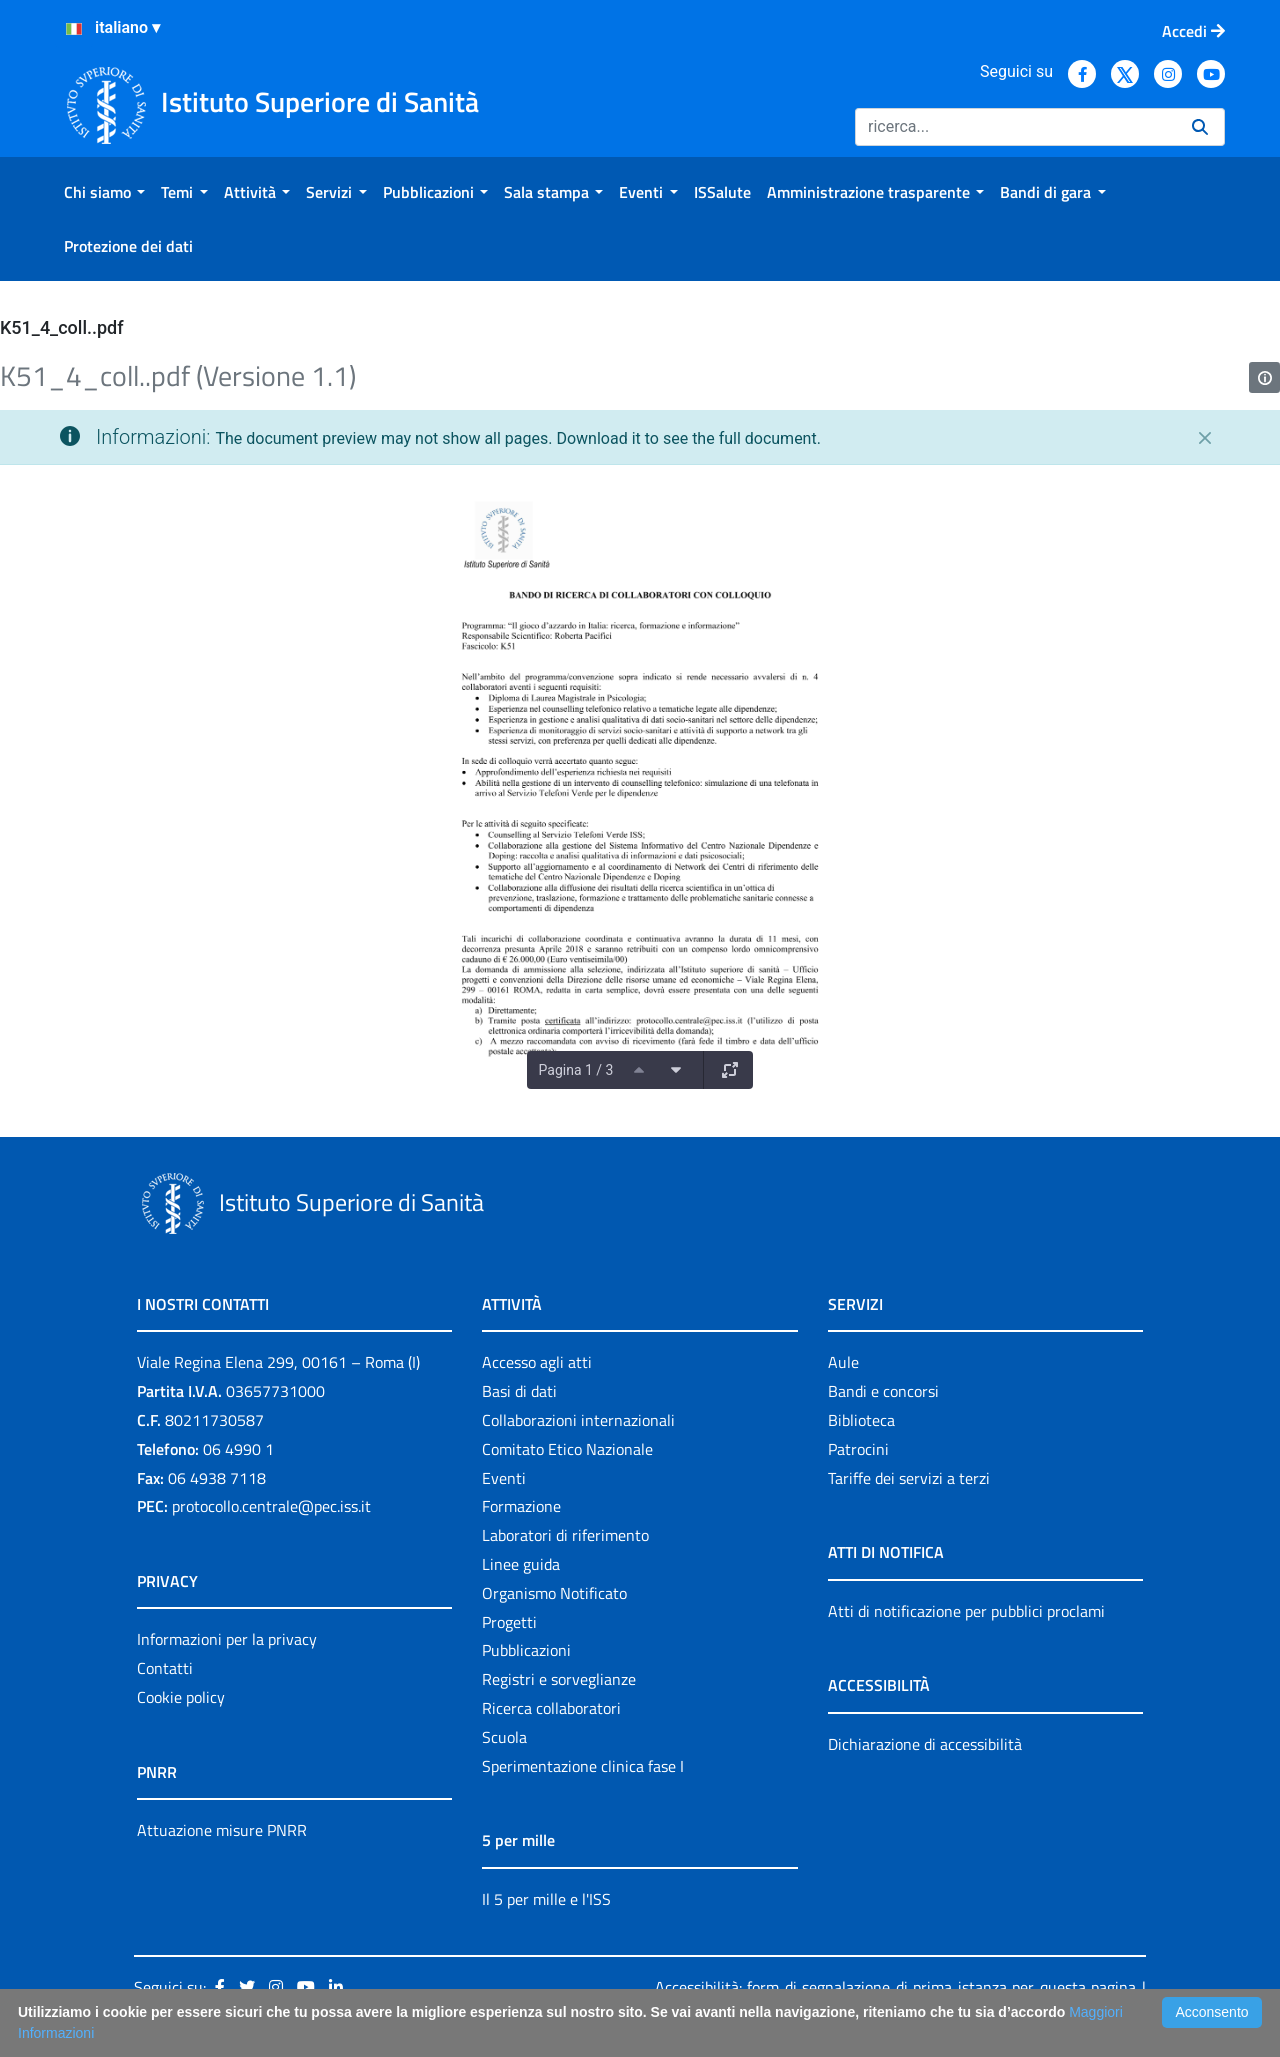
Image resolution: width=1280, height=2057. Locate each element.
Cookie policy (181, 1697)
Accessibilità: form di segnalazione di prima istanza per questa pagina (895, 1987)
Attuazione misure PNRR (222, 1830)
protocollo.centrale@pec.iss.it (271, 1506)
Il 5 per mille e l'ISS (546, 1899)
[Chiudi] (1205, 438)
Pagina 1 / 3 (576, 1070)
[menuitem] (104, 192)
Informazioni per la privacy (227, 1639)
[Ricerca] (1015, 127)
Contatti (165, 1668)
